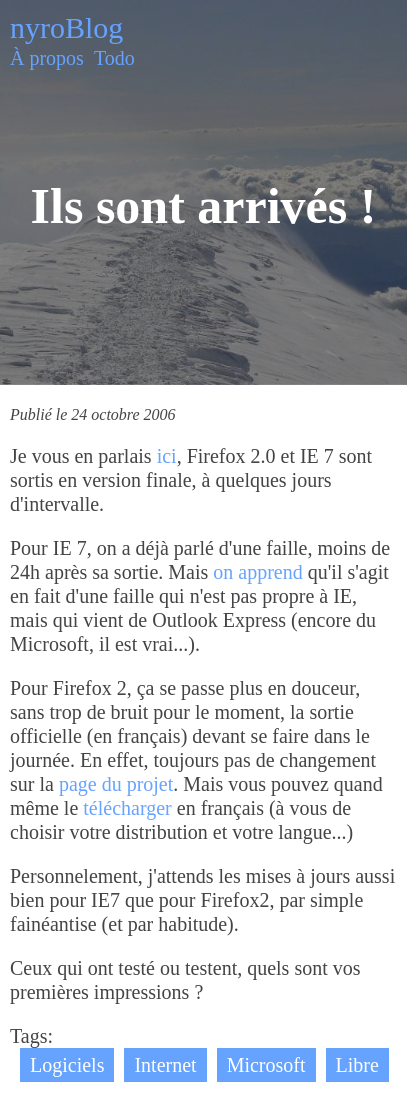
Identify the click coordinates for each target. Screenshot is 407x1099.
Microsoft (266, 1065)
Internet (165, 1065)
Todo (114, 58)
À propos (47, 58)
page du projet (116, 784)
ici (167, 456)
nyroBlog (66, 27)
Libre (357, 1065)
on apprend (257, 572)
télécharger (127, 808)
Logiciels (67, 1065)
